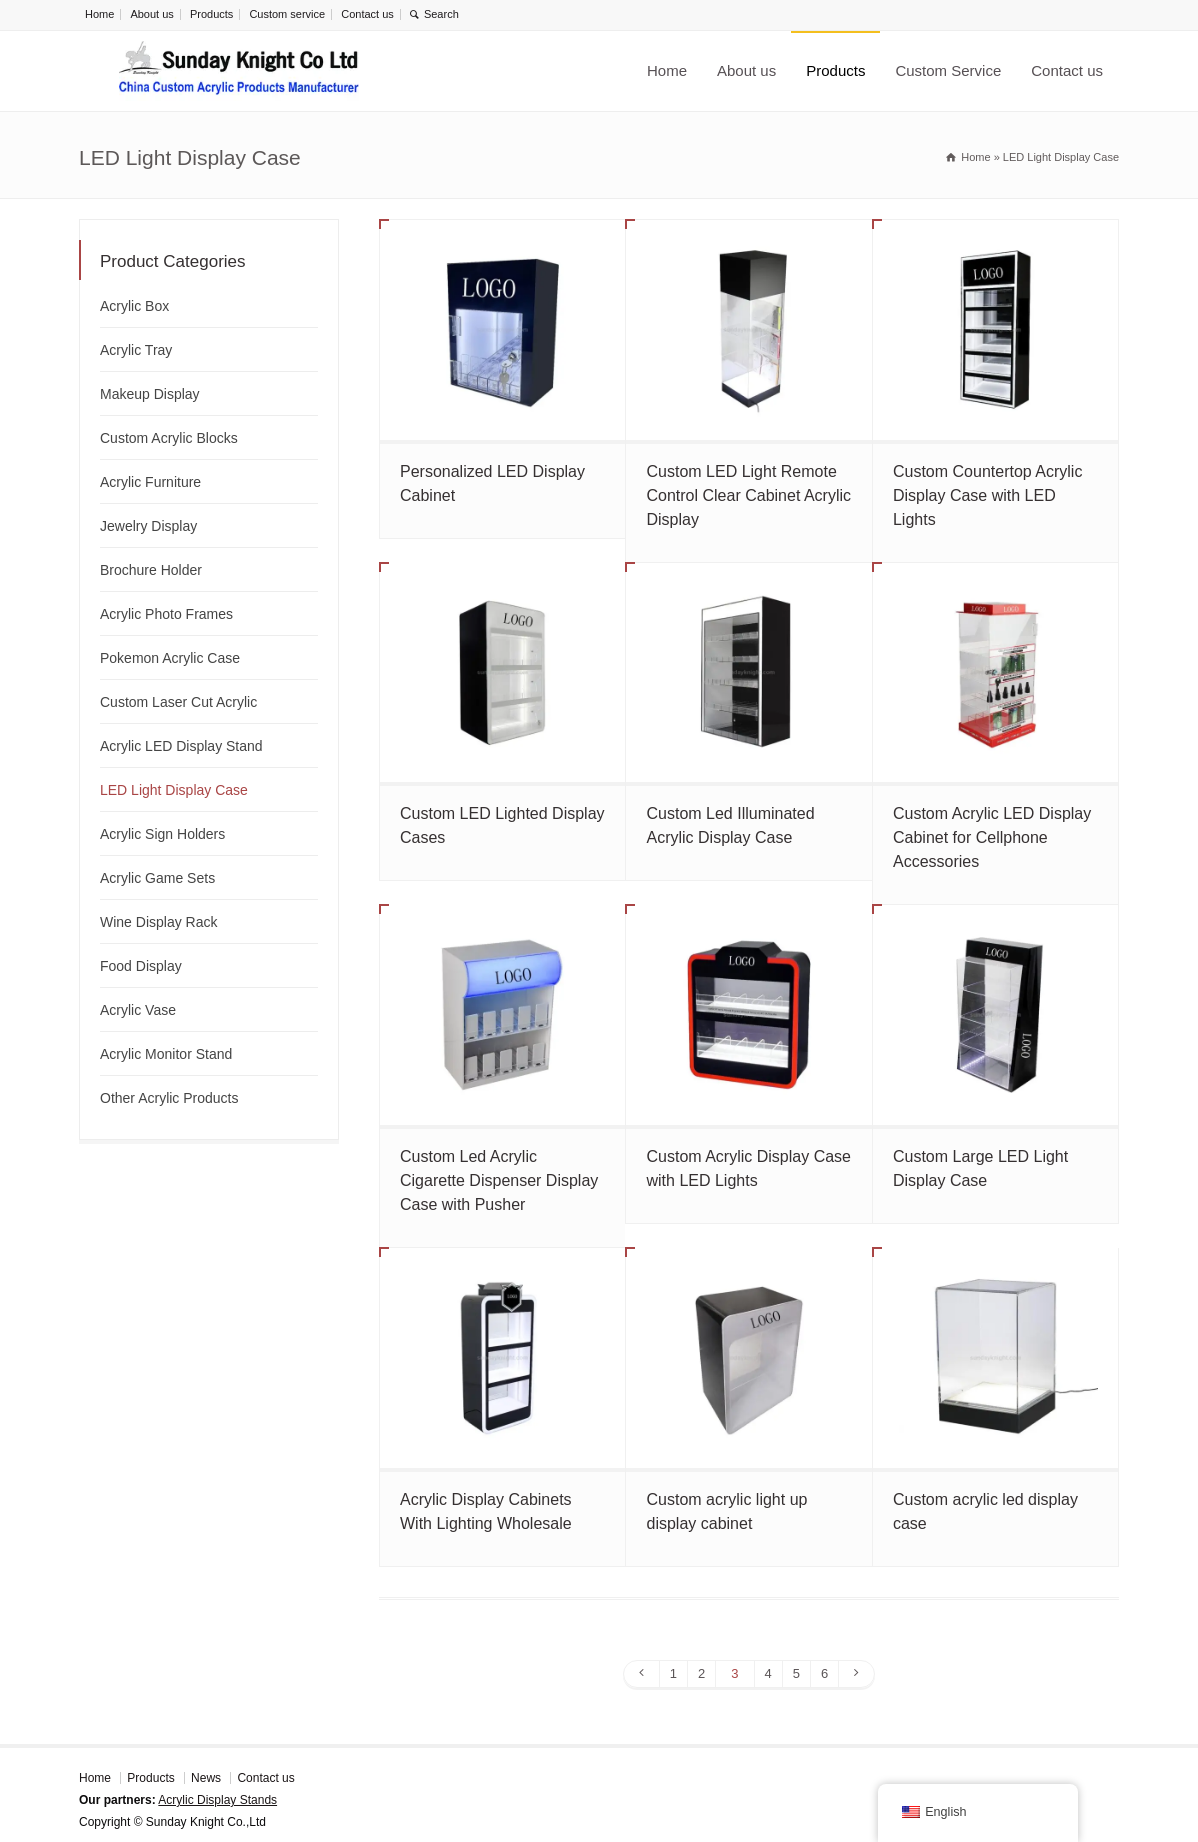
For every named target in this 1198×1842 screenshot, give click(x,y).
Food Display (141, 966)
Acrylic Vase (138, 1010)
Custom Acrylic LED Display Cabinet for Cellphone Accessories (992, 837)
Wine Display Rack (158, 922)
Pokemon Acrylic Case (170, 658)
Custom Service (948, 70)
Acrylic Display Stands (217, 1800)
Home (99, 14)
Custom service (287, 14)
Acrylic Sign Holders (162, 834)
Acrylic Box (134, 306)
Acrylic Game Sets (157, 878)
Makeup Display (150, 394)
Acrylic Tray (136, 350)
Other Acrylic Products (169, 1098)
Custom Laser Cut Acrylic (178, 702)
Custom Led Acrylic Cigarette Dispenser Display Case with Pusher (499, 1180)
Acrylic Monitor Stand (166, 1054)
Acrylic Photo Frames (166, 614)
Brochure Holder (151, 570)
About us (151, 14)
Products (211, 14)
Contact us (367, 14)
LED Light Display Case (174, 790)
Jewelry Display (148, 526)
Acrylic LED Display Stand (181, 746)
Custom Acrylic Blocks (169, 438)
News (206, 1778)
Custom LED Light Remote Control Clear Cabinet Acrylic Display (748, 495)
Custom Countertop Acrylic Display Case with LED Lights (987, 495)
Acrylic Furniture (150, 482)
